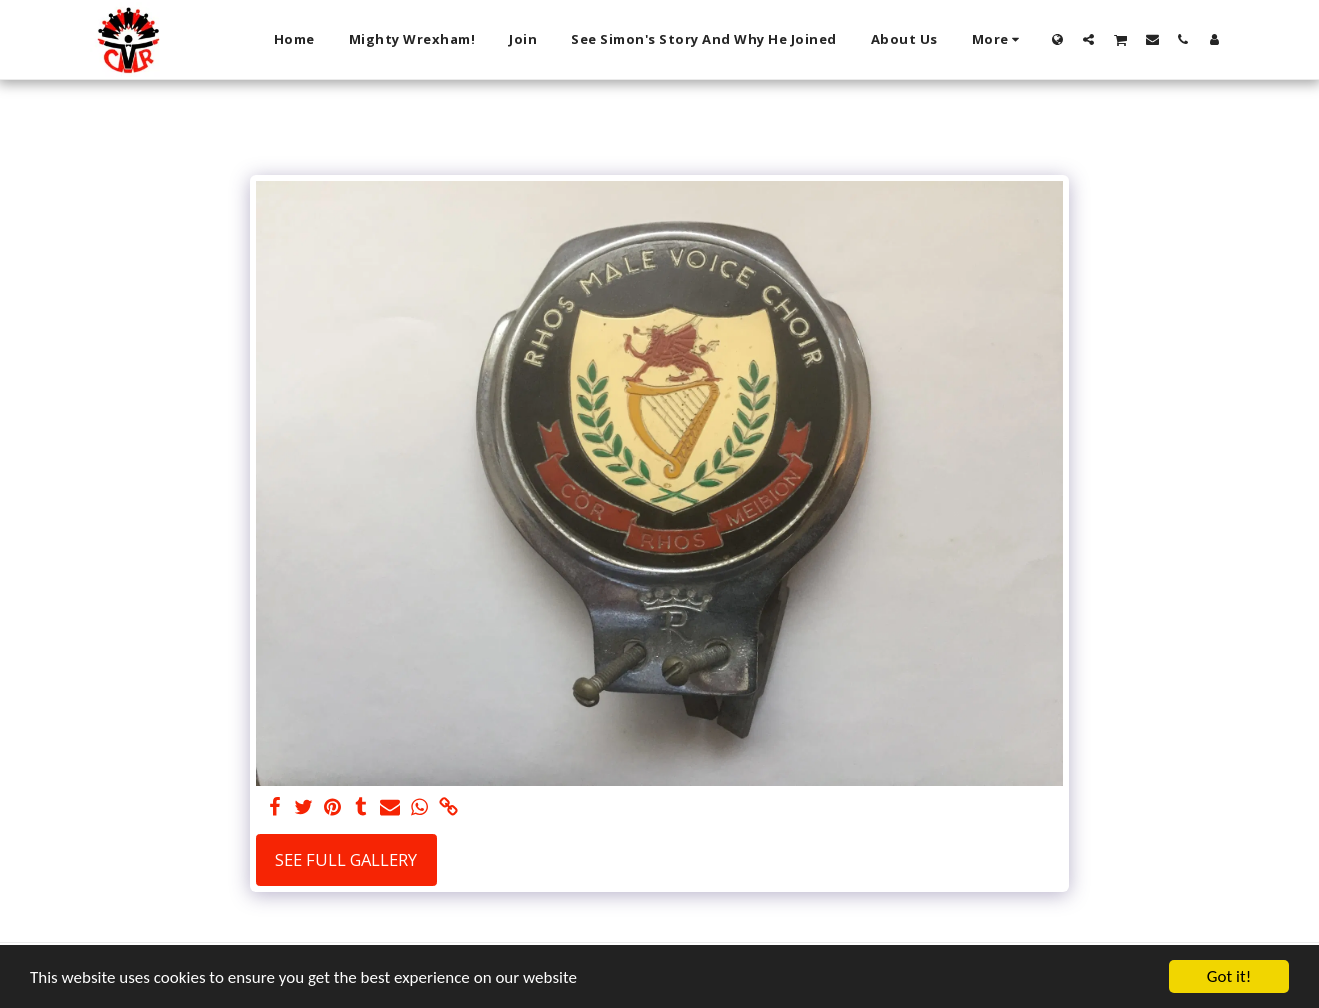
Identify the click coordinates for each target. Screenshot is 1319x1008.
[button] (1088, 39)
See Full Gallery (346, 859)
